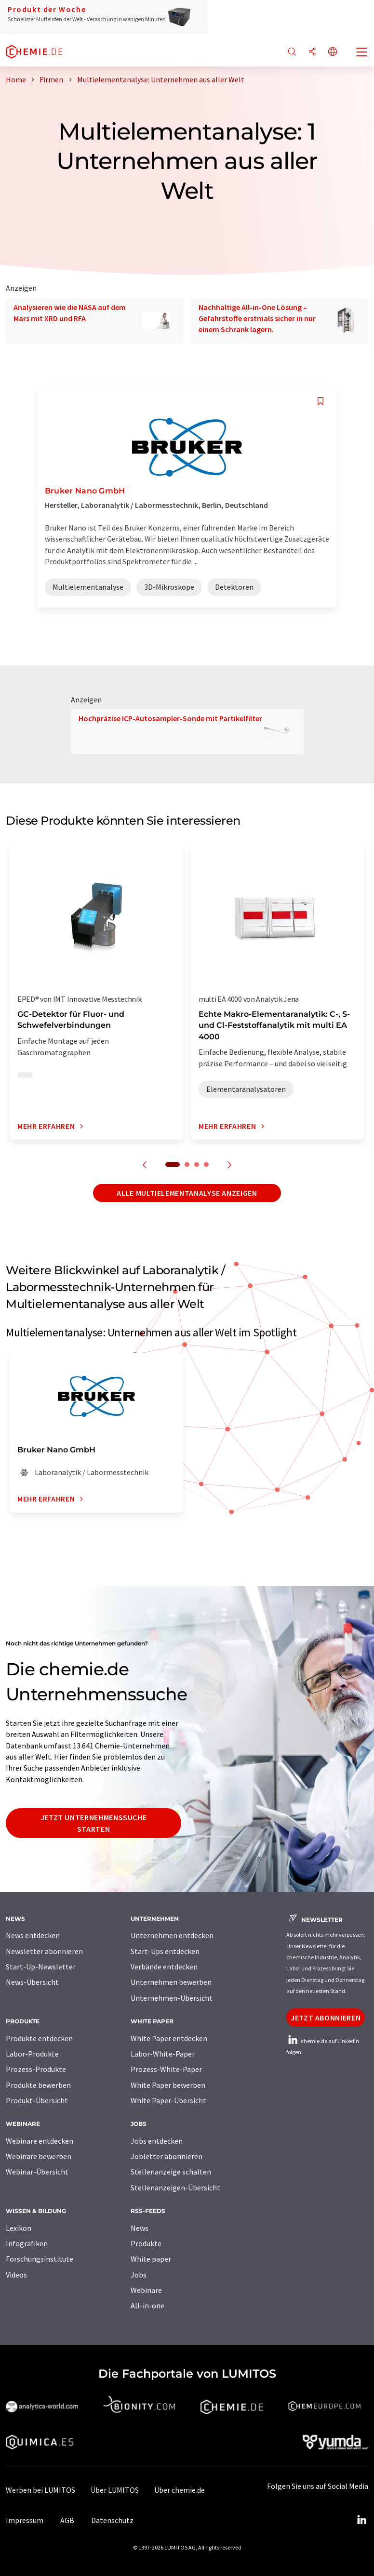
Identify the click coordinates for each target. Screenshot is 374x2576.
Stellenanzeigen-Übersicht (175, 2187)
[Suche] (292, 52)
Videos (16, 2274)
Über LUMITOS (115, 2490)
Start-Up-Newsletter (41, 1966)
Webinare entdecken (39, 2141)
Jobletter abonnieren (166, 2156)
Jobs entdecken (157, 2141)
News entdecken (33, 1935)
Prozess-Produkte (36, 2069)
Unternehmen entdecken (172, 1935)
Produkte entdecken (39, 2038)
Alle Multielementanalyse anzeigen (187, 1193)
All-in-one (147, 2305)
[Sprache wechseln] (332, 52)
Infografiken (27, 2243)
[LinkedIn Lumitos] (361, 2520)
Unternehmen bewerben (171, 1982)
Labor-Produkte (32, 2053)
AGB (67, 2520)
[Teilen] (312, 52)
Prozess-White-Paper (166, 2069)
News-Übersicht (32, 1982)
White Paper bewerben (168, 2085)
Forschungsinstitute (39, 2259)
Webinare (146, 2290)
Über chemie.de (179, 2490)
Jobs (139, 2274)
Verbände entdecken (164, 1966)
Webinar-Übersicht (37, 2171)
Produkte (146, 2243)
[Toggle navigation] (362, 53)
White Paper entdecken (169, 2038)
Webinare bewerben (38, 2156)
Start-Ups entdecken (165, 1951)
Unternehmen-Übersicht (172, 1998)
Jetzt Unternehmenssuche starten (93, 1823)
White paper (151, 2259)
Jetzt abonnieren (326, 2017)
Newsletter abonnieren (44, 1951)
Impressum (24, 2520)
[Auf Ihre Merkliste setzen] (320, 401)
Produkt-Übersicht (37, 2100)
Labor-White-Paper (163, 2053)
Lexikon (18, 2228)
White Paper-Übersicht (168, 2100)
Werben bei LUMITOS (40, 2490)
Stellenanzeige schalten (171, 2171)
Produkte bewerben (38, 2085)
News (139, 2228)
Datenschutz (112, 2520)
